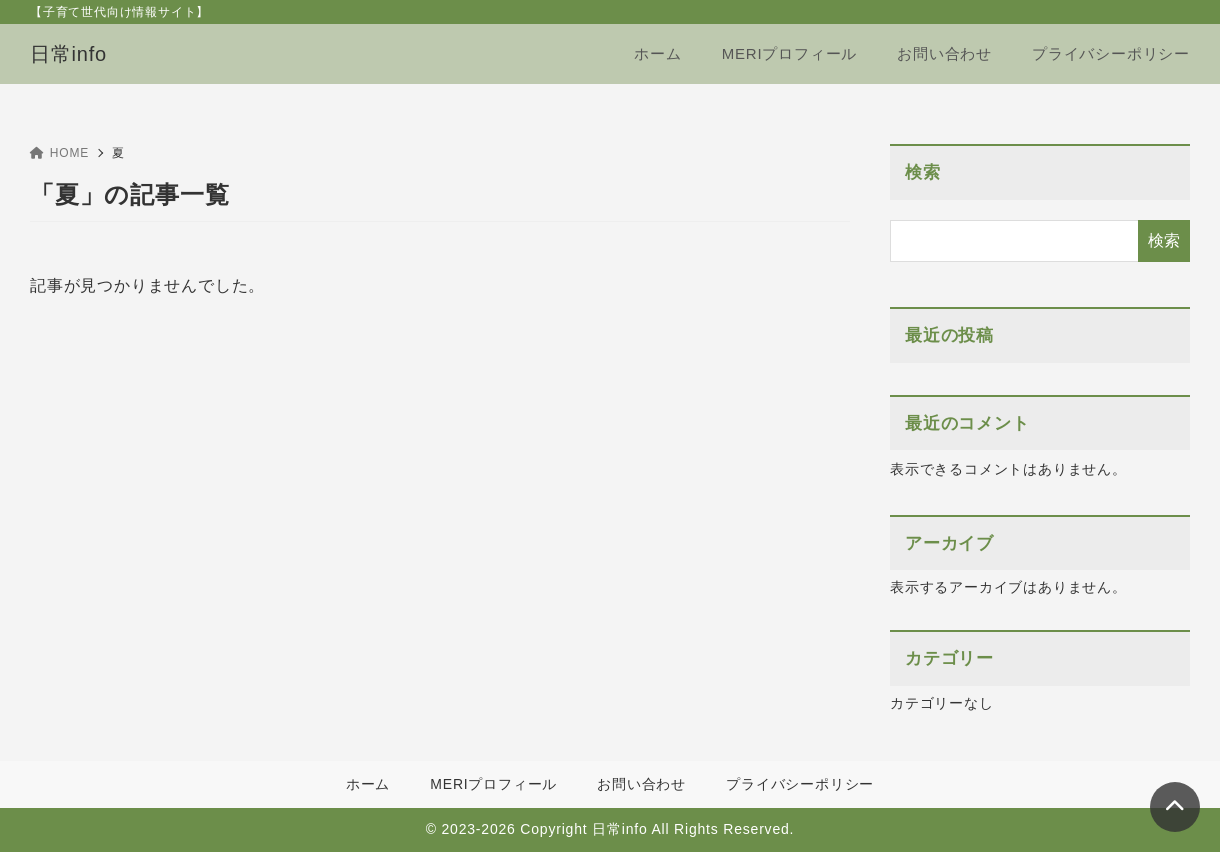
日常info (68, 54)
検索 (923, 172)
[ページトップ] (1175, 807)
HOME (59, 153)
